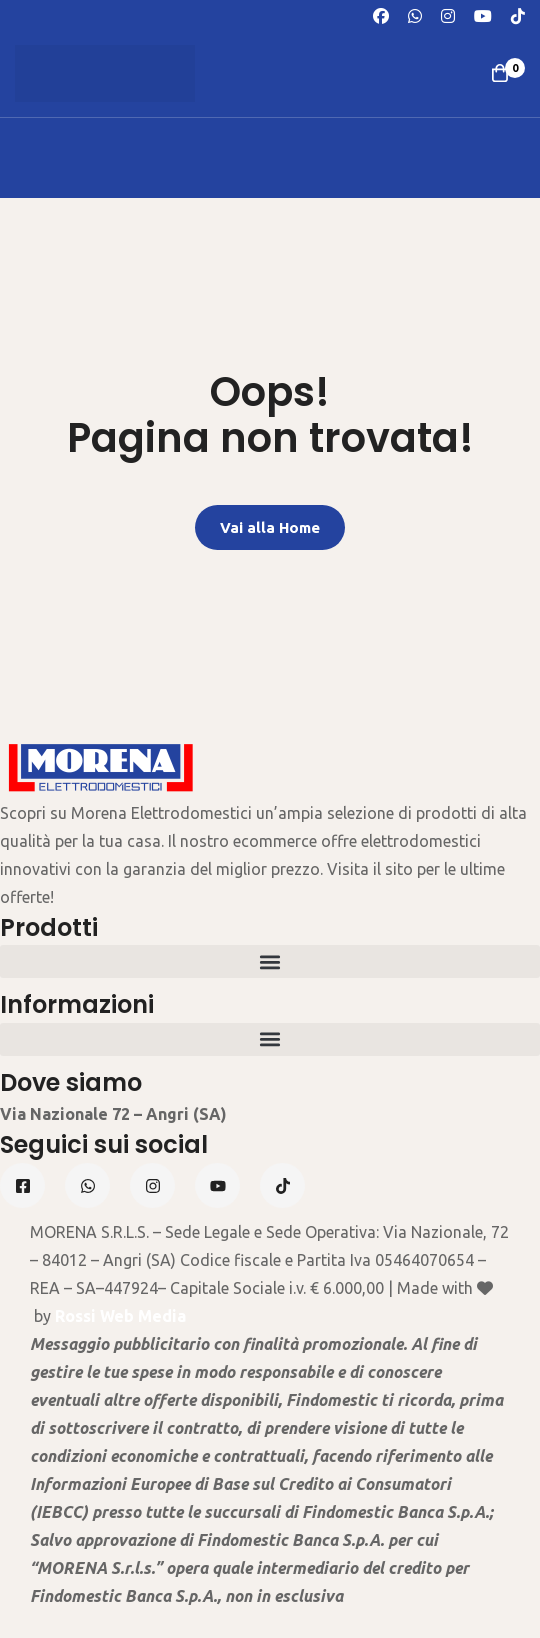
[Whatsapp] (415, 14)
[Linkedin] (217, 1185)
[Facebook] (381, 14)
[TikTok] (518, 14)
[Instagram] (448, 14)
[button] (270, 961)
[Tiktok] (282, 1185)
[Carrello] (500, 73)
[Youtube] (483, 14)
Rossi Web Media (120, 1316)
